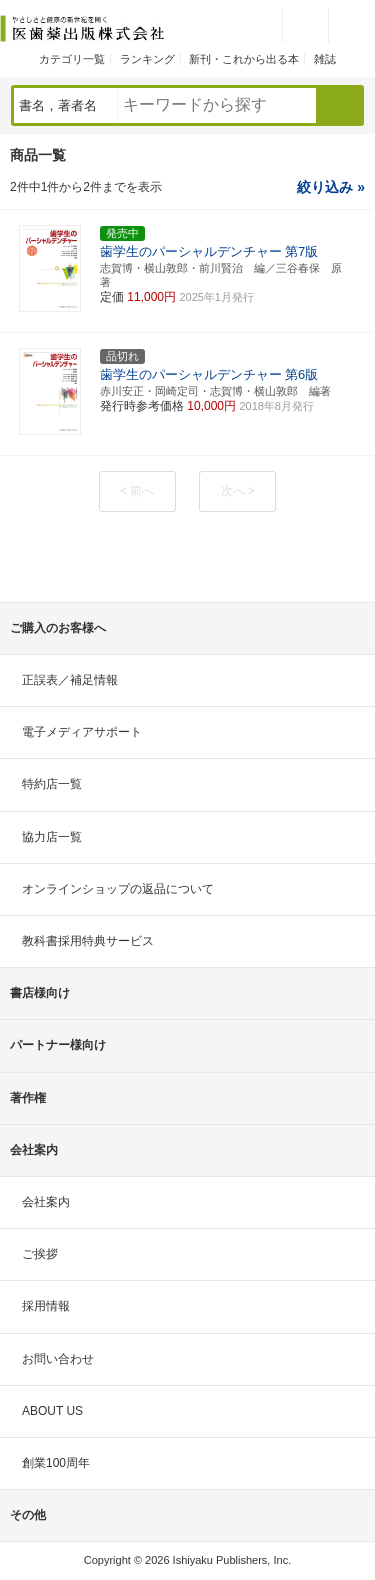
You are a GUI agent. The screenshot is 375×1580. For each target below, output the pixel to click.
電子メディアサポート (82, 732)
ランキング (147, 59)
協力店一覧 (52, 837)
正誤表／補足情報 (70, 680)
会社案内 (46, 1202)
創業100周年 (56, 1463)
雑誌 (325, 59)
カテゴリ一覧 (72, 59)
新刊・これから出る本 (244, 59)
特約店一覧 (52, 784)
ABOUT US (52, 1411)
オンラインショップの (118, 889)
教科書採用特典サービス (88, 941)
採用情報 (46, 1306)
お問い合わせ (58, 1359)
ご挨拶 (40, 1254)
